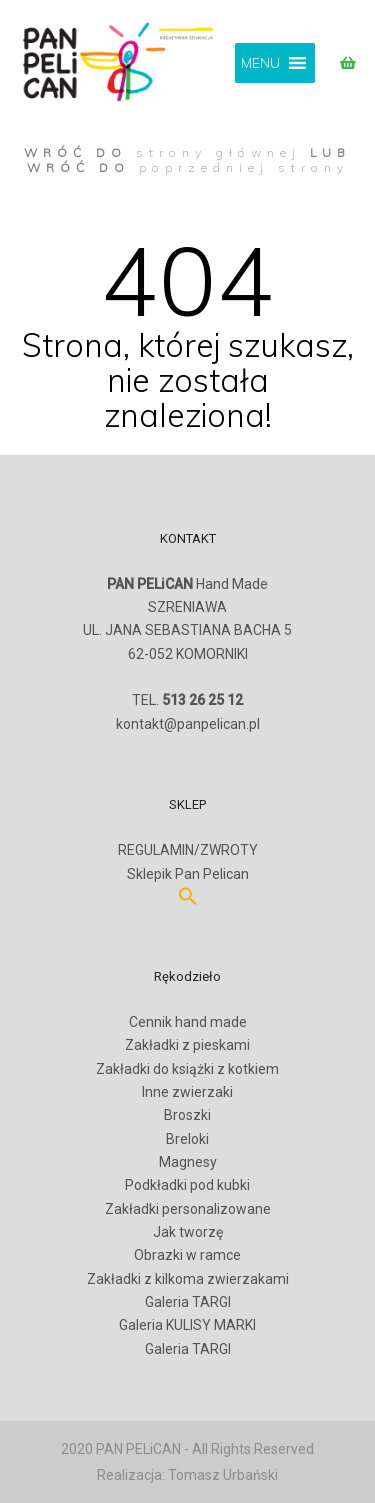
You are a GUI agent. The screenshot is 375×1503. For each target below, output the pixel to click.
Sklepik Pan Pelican (188, 874)
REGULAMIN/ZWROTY (188, 850)
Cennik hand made (188, 1022)
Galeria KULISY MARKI (187, 1325)
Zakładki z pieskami (187, 1045)
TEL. (187, 700)
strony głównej (218, 152)
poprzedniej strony (244, 167)
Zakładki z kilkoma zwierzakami (188, 1279)
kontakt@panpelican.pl (188, 724)
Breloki (187, 1139)
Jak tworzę (188, 1232)
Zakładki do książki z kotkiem (187, 1069)
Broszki (187, 1115)
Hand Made (187, 584)
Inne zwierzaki (187, 1092)
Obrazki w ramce (187, 1255)
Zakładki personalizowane (188, 1209)
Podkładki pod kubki (187, 1185)
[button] (260, 63)
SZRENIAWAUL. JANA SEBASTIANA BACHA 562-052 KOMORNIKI (187, 642)
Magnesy (188, 1162)
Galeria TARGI (188, 1302)
